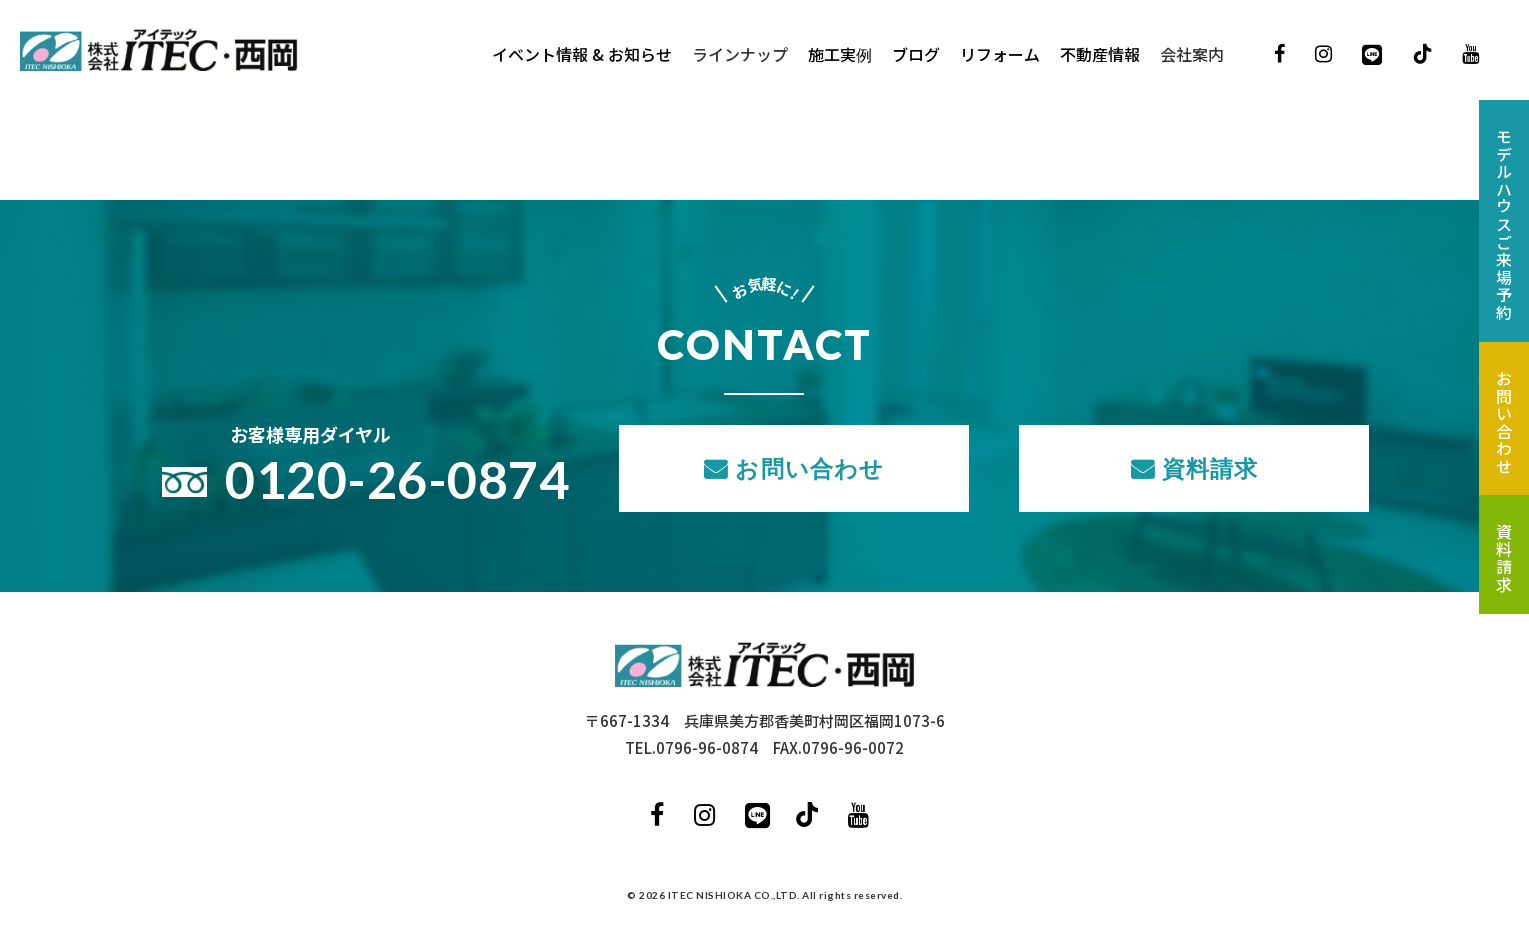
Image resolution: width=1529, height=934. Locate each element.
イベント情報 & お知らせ (582, 55)
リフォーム (1000, 55)
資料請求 (1210, 468)
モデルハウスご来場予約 (1504, 225)
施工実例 (840, 55)
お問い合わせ (809, 468)
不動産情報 (1100, 55)
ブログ (916, 55)
